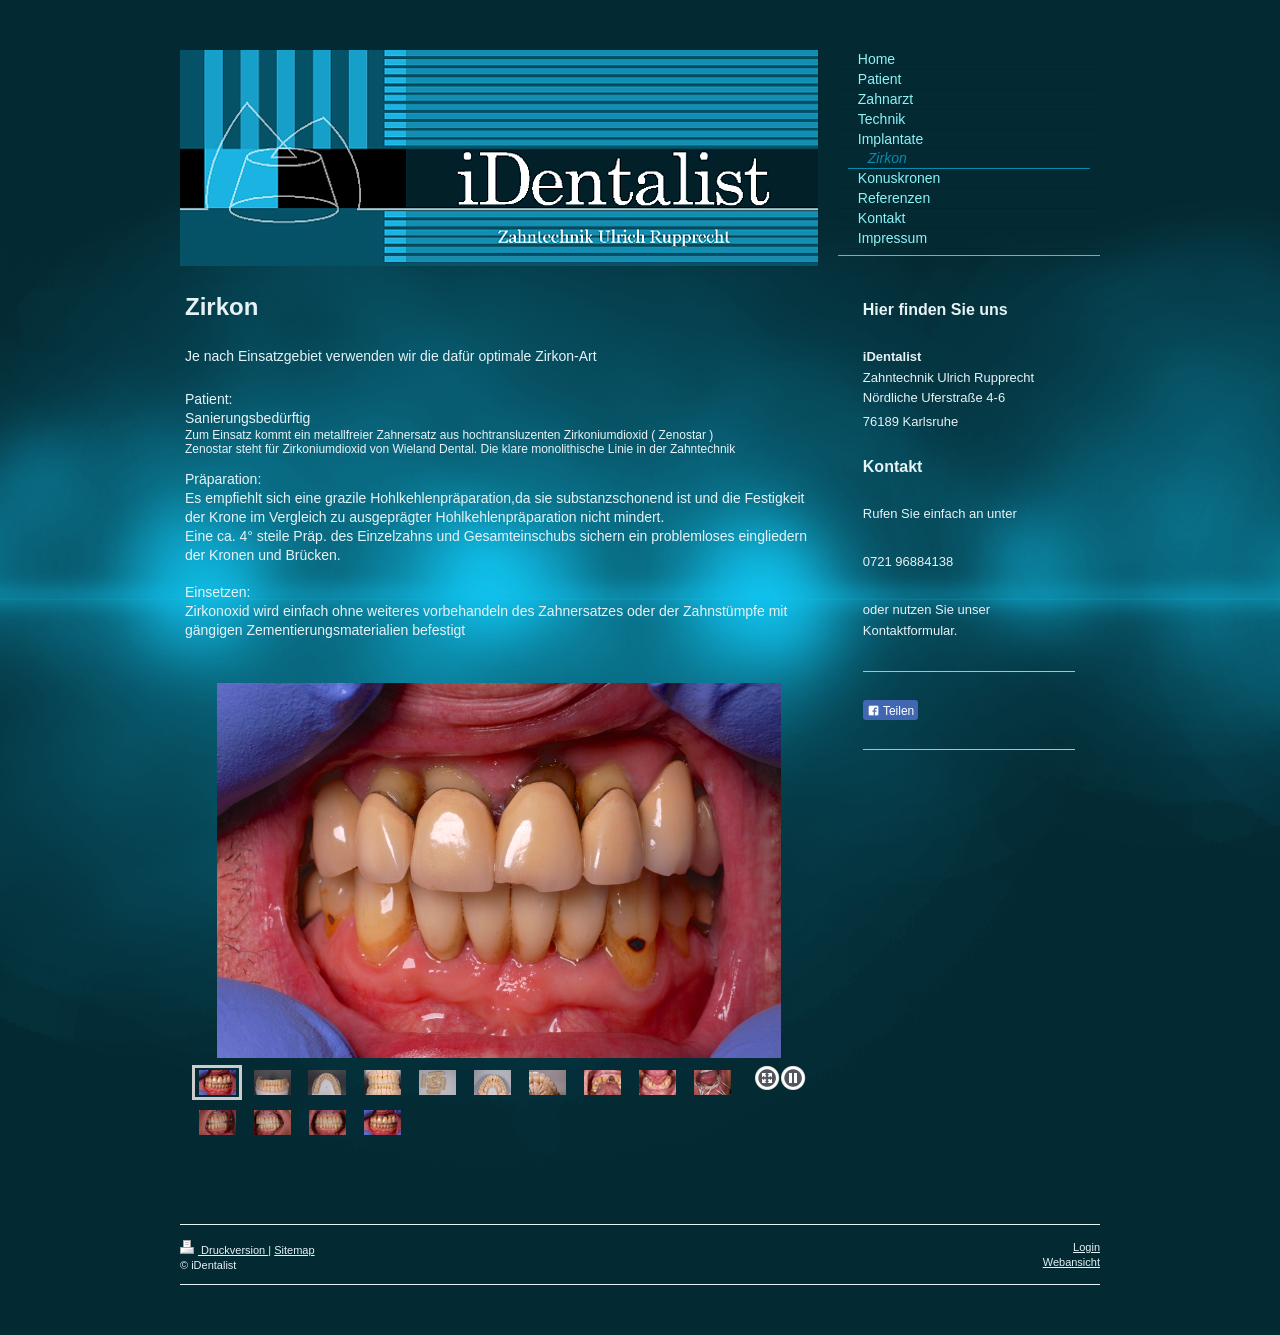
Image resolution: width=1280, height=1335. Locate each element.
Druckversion (224, 1250)
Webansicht (1071, 1262)
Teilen (890, 711)
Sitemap (294, 1250)
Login (1086, 1247)
